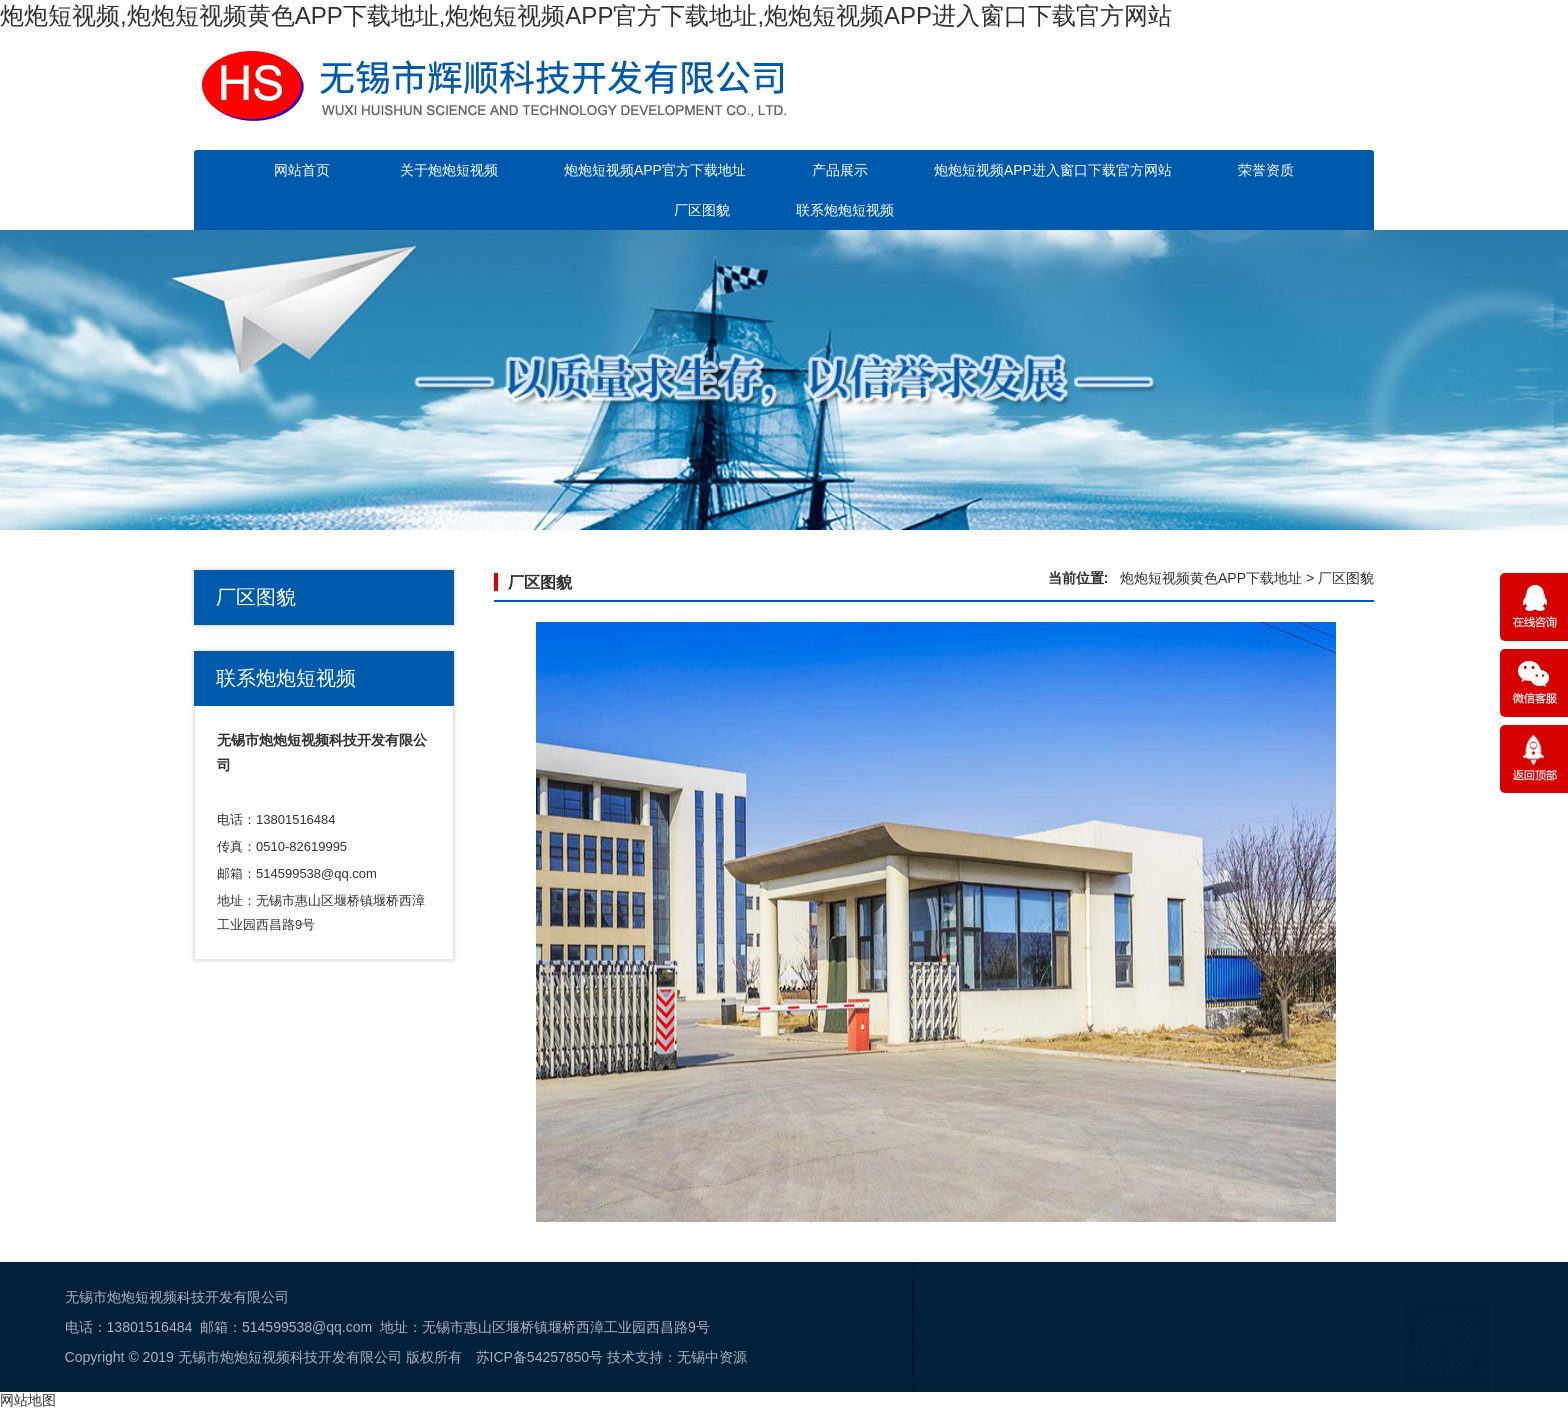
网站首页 (302, 170)
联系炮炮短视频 (845, 210)
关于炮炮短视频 (449, 170)
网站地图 (28, 1400)
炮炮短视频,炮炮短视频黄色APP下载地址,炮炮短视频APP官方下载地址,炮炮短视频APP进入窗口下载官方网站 (586, 15)
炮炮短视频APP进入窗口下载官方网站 (1053, 170)
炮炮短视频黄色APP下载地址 (1211, 578)
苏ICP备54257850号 (227, 1357)
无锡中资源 (399, 1357)
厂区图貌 (702, 210)
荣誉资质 (1266, 170)
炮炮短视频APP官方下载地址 (655, 170)
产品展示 (840, 170)
